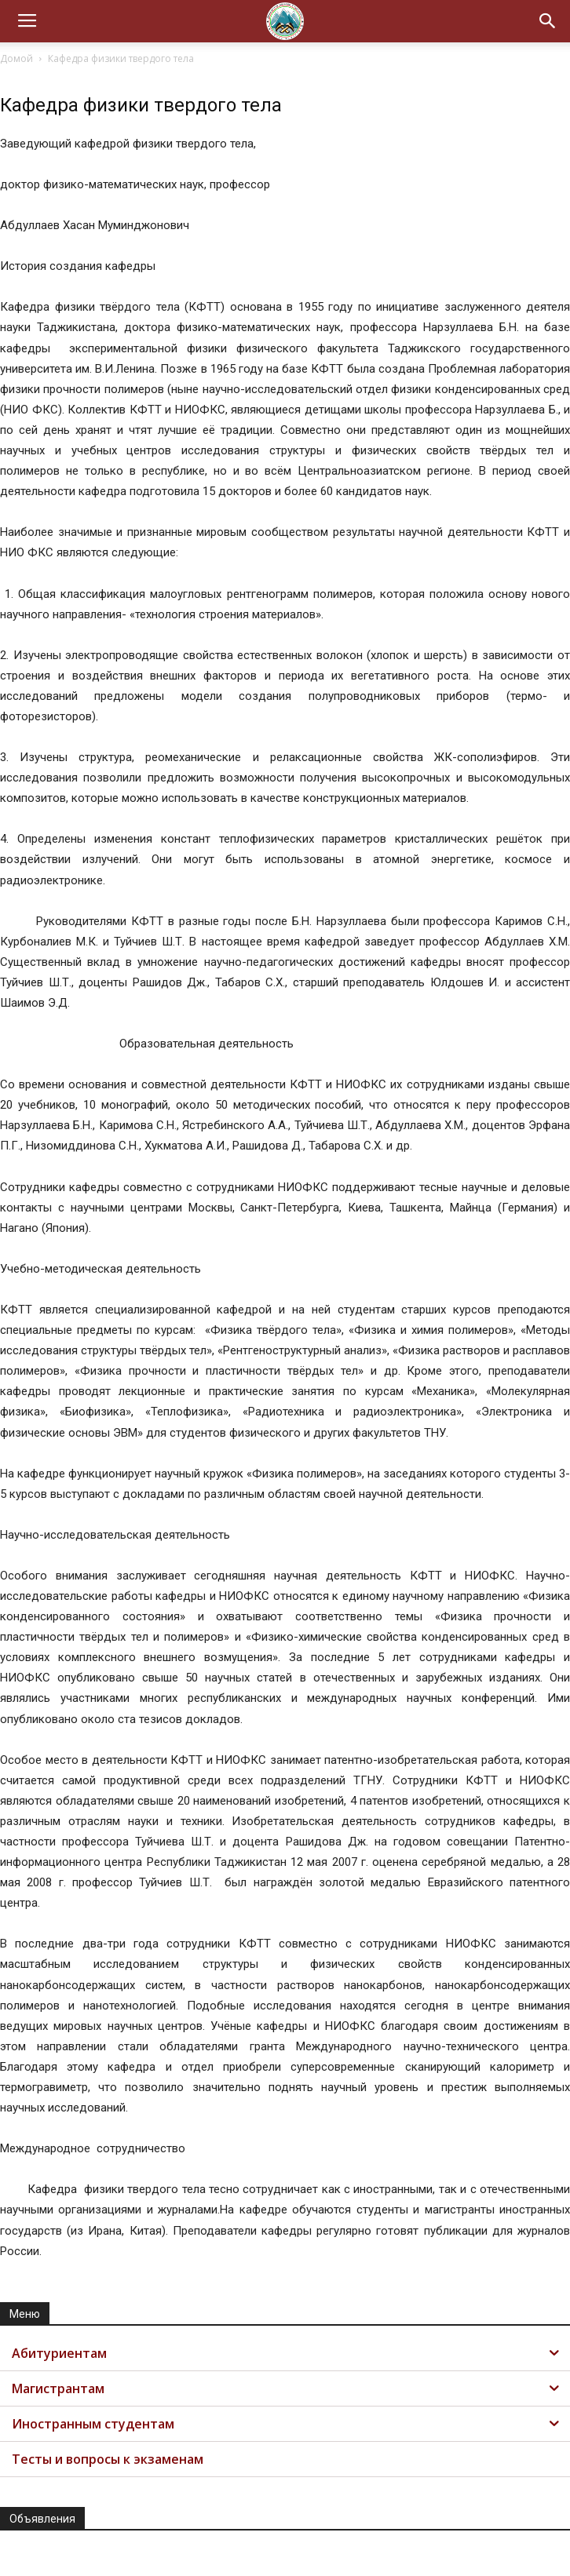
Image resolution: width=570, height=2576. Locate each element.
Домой (16, 58)
